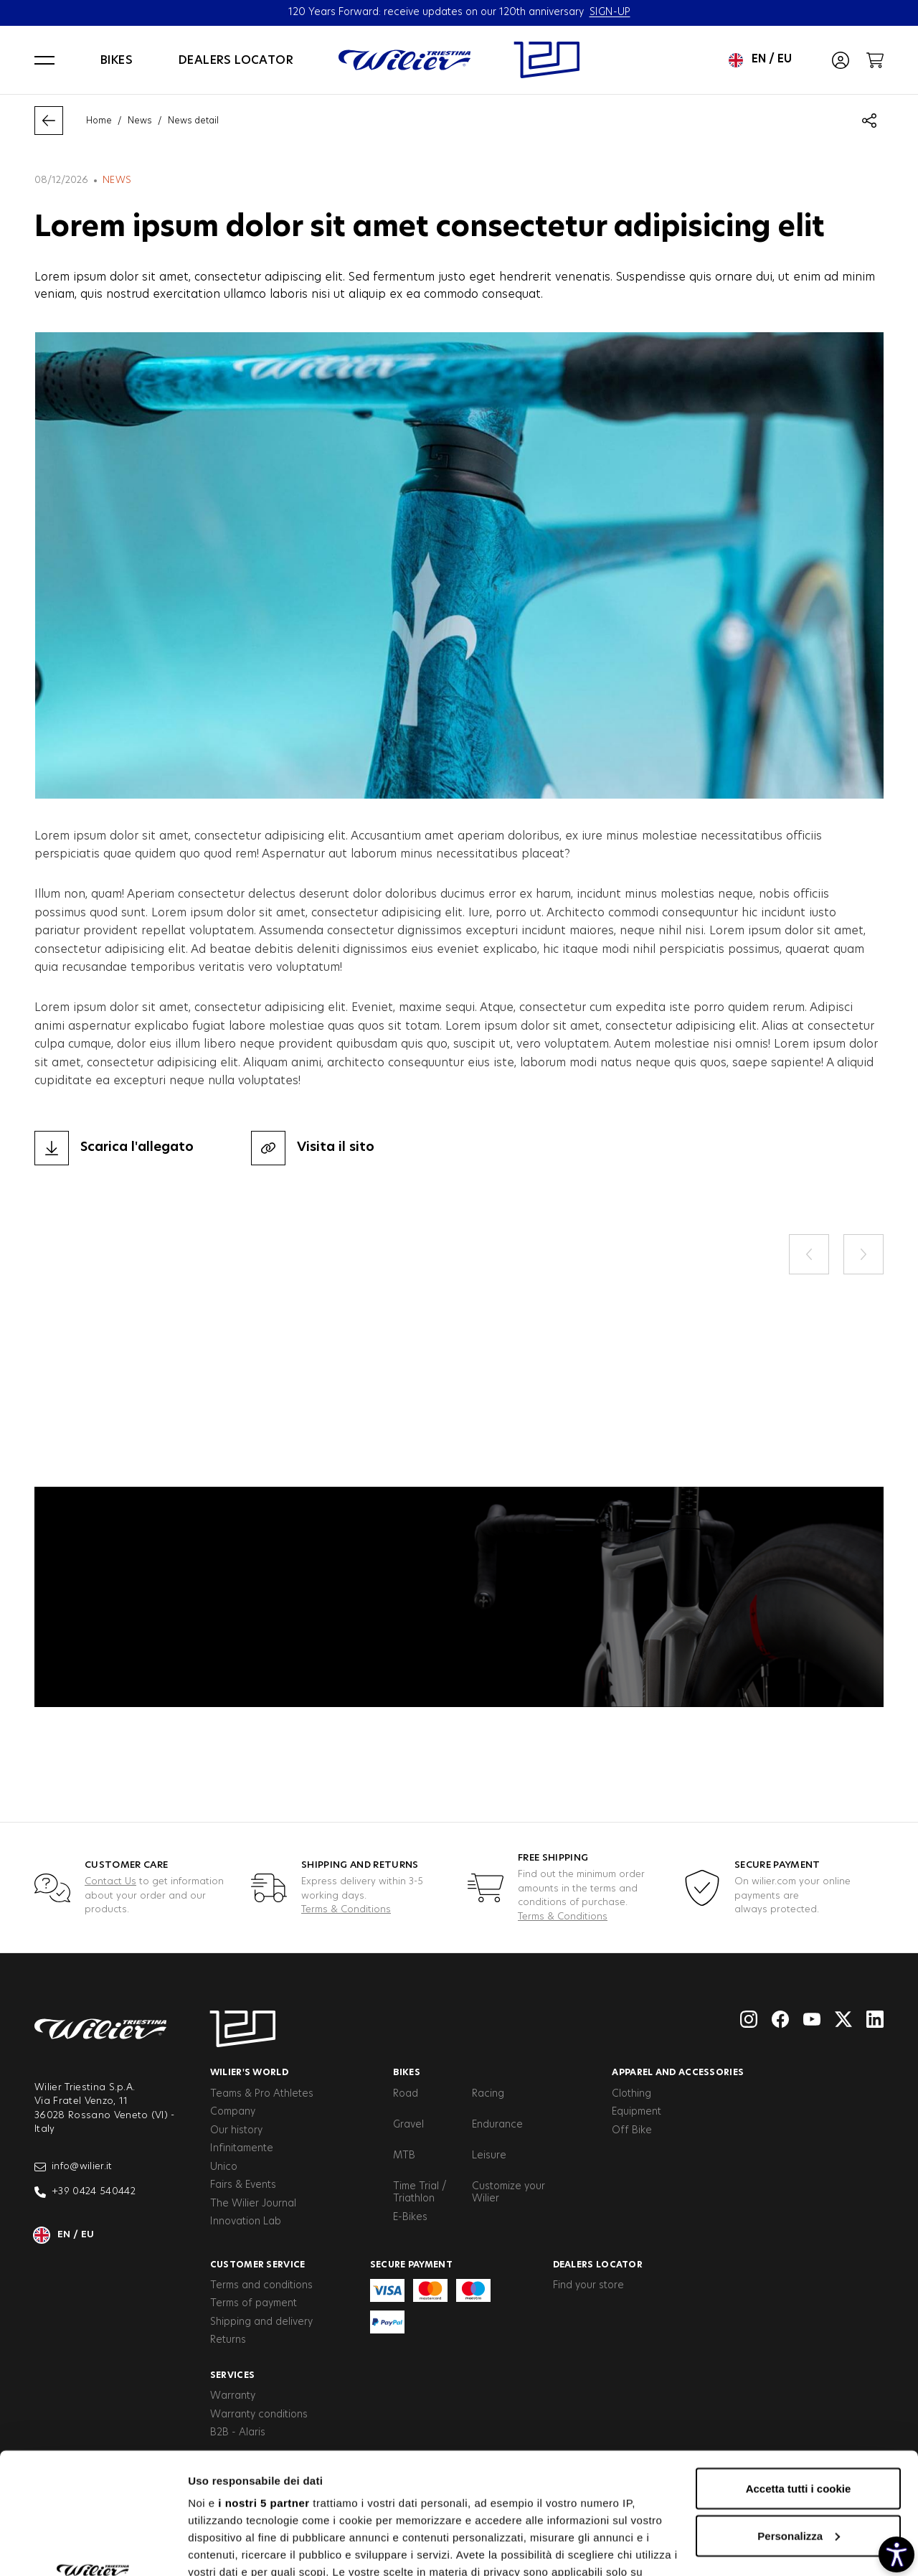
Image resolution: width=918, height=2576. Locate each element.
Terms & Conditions (346, 1909)
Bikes (116, 60)
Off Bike (632, 2130)
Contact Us (110, 1881)
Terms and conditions (261, 2285)
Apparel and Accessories (678, 2072)
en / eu (760, 60)
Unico (223, 2167)
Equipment (636, 2112)
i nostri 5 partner (263, 2389)
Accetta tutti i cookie (798, 2375)
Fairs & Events (243, 2185)
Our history (236, 2130)
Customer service (258, 2264)
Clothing (631, 2094)
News (140, 120)
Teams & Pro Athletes (261, 2094)
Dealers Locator (598, 2264)
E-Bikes (410, 2217)
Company (232, 2112)
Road (405, 2094)
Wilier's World (249, 2072)
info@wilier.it (73, 2167)
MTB (404, 2155)
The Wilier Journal (253, 2204)
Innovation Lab (245, 2222)
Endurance (497, 2125)
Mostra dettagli (226, 2548)
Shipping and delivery (261, 2322)
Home (99, 120)
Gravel (408, 2125)
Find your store (588, 2285)
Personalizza (798, 2422)
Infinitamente (241, 2148)
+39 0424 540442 (85, 2192)
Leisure (489, 2155)
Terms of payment (253, 2303)
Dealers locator (236, 60)
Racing (488, 2094)
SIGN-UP (610, 12)
